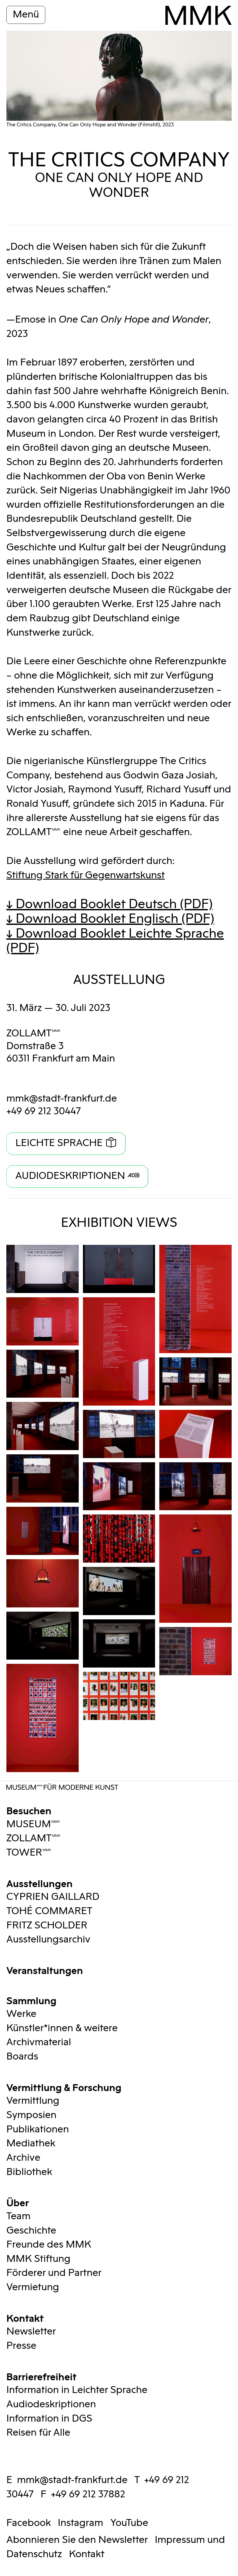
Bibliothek (29, 2172)
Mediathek (30, 2143)
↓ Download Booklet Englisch (110, 919)
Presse (21, 2346)
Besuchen (28, 1810)
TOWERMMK (28, 1853)
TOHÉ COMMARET (49, 1911)
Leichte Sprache (59, 1143)
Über (17, 2202)
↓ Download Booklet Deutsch (109, 904)
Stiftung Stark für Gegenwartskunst (85, 875)
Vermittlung (32, 2101)
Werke (21, 2014)
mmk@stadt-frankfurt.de (61, 1099)
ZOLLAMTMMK (33, 1033)
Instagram (80, 2523)
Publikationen (37, 2129)
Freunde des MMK (48, 2245)
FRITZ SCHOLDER (46, 1925)
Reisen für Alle (38, 2433)
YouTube (129, 2523)
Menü (26, 15)
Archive (23, 2158)
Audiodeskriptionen (70, 1176)
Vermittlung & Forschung (63, 2086)
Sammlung (31, 2000)
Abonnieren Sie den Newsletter (77, 2540)
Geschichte (31, 2231)
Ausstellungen (39, 1883)
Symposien (31, 2115)
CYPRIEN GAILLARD (52, 1897)
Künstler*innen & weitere (62, 2028)
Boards (22, 2057)
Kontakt (25, 2317)
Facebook (28, 2523)
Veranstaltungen (44, 1969)
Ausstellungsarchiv (48, 1940)
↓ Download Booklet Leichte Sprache (115, 941)
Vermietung (32, 2287)
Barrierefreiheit (41, 2376)
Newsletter (31, 2332)
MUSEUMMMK (33, 1824)
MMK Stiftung (38, 2259)
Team (18, 2216)
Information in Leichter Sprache (76, 2390)
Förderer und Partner (54, 2273)
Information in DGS (49, 2419)
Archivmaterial (38, 2042)
